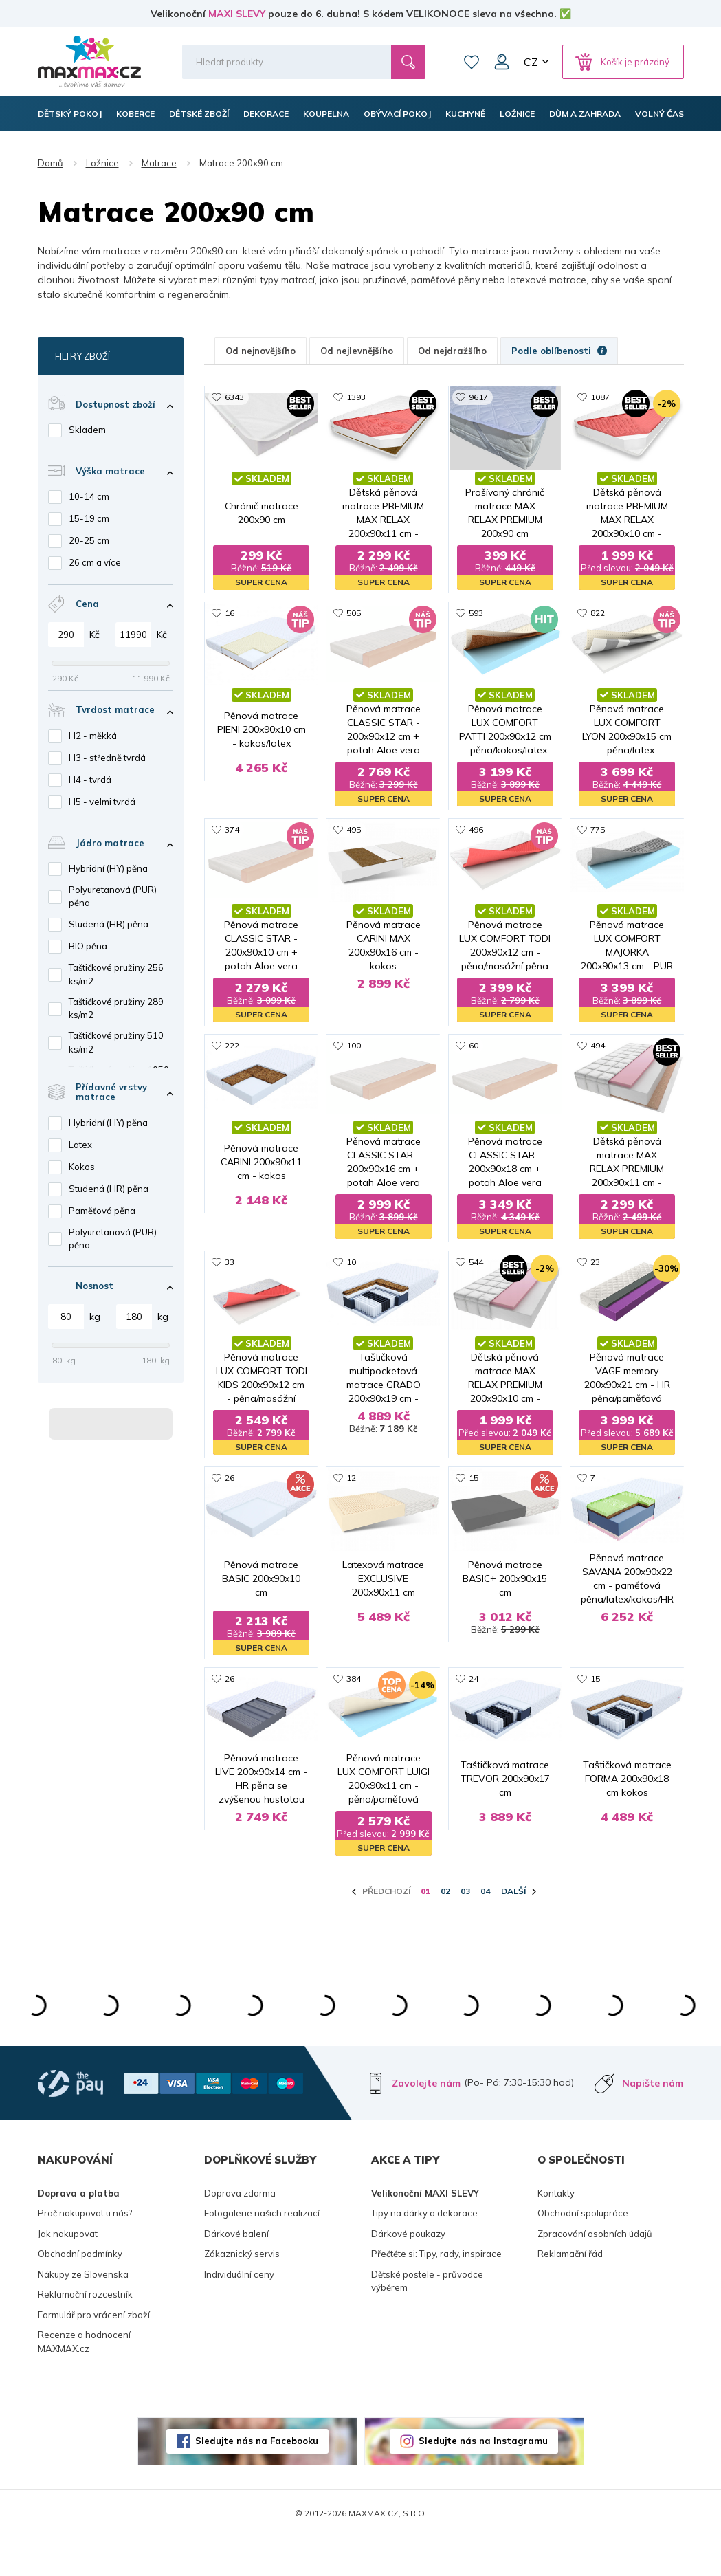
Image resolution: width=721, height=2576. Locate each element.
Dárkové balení (236, 2272)
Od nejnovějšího (260, 350)
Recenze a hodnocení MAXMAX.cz (84, 2380)
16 (229, 614)
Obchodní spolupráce (582, 2252)
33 (229, 1266)
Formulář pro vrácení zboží (94, 2353)
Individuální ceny (239, 2312)
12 (351, 1483)
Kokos (82, 1166)
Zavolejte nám (426, 2121)
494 (597, 1049)
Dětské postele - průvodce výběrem (427, 2319)
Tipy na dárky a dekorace (424, 2252)
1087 (600, 397)
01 (425, 1930)
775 (597, 831)
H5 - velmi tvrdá (102, 801)
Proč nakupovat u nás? (85, 2252)
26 (229, 1483)
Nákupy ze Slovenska (83, 2312)
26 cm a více (95, 562)
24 (473, 1700)
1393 (356, 397)
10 (351, 1266)
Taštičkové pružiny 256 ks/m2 (116, 974)
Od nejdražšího (452, 350)
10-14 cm (89, 496)
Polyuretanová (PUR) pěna (113, 896)
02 (445, 1930)
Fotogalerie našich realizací (262, 2252)
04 (485, 1930)
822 (597, 614)
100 (353, 1049)
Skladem (87, 429)
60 (473, 1049)
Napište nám (652, 2121)
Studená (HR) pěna (108, 923)
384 (353, 1700)
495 (353, 831)
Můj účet (501, 62)
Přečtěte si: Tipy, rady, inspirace (436, 2292)
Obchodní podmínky (80, 2292)
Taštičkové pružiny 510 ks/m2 (116, 1042)
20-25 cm (89, 540)
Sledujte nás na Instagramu (483, 2479)
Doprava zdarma (240, 2231)
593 (476, 614)
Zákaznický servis (242, 2292)
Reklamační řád (570, 2292)
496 (476, 831)
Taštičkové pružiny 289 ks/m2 (116, 1008)
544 (476, 1266)
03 (465, 1930)
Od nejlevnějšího (356, 350)
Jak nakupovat (68, 2272)
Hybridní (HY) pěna (108, 868)
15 (473, 1483)
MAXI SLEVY (236, 14)
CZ (531, 62)
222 (232, 1049)
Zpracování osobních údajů (594, 2272)
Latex (80, 1144)
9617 (478, 397)
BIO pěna (88, 945)
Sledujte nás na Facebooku (256, 2479)
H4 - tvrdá (90, 779)
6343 (234, 397)
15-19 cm (89, 518)
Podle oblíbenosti (559, 350)
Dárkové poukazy (408, 2272)
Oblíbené (471, 62)
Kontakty (556, 2231)
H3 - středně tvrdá (107, 757)
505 (353, 614)
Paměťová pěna (102, 1210)
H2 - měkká (93, 735)
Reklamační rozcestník (85, 2333)
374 (232, 831)
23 (595, 1266)
